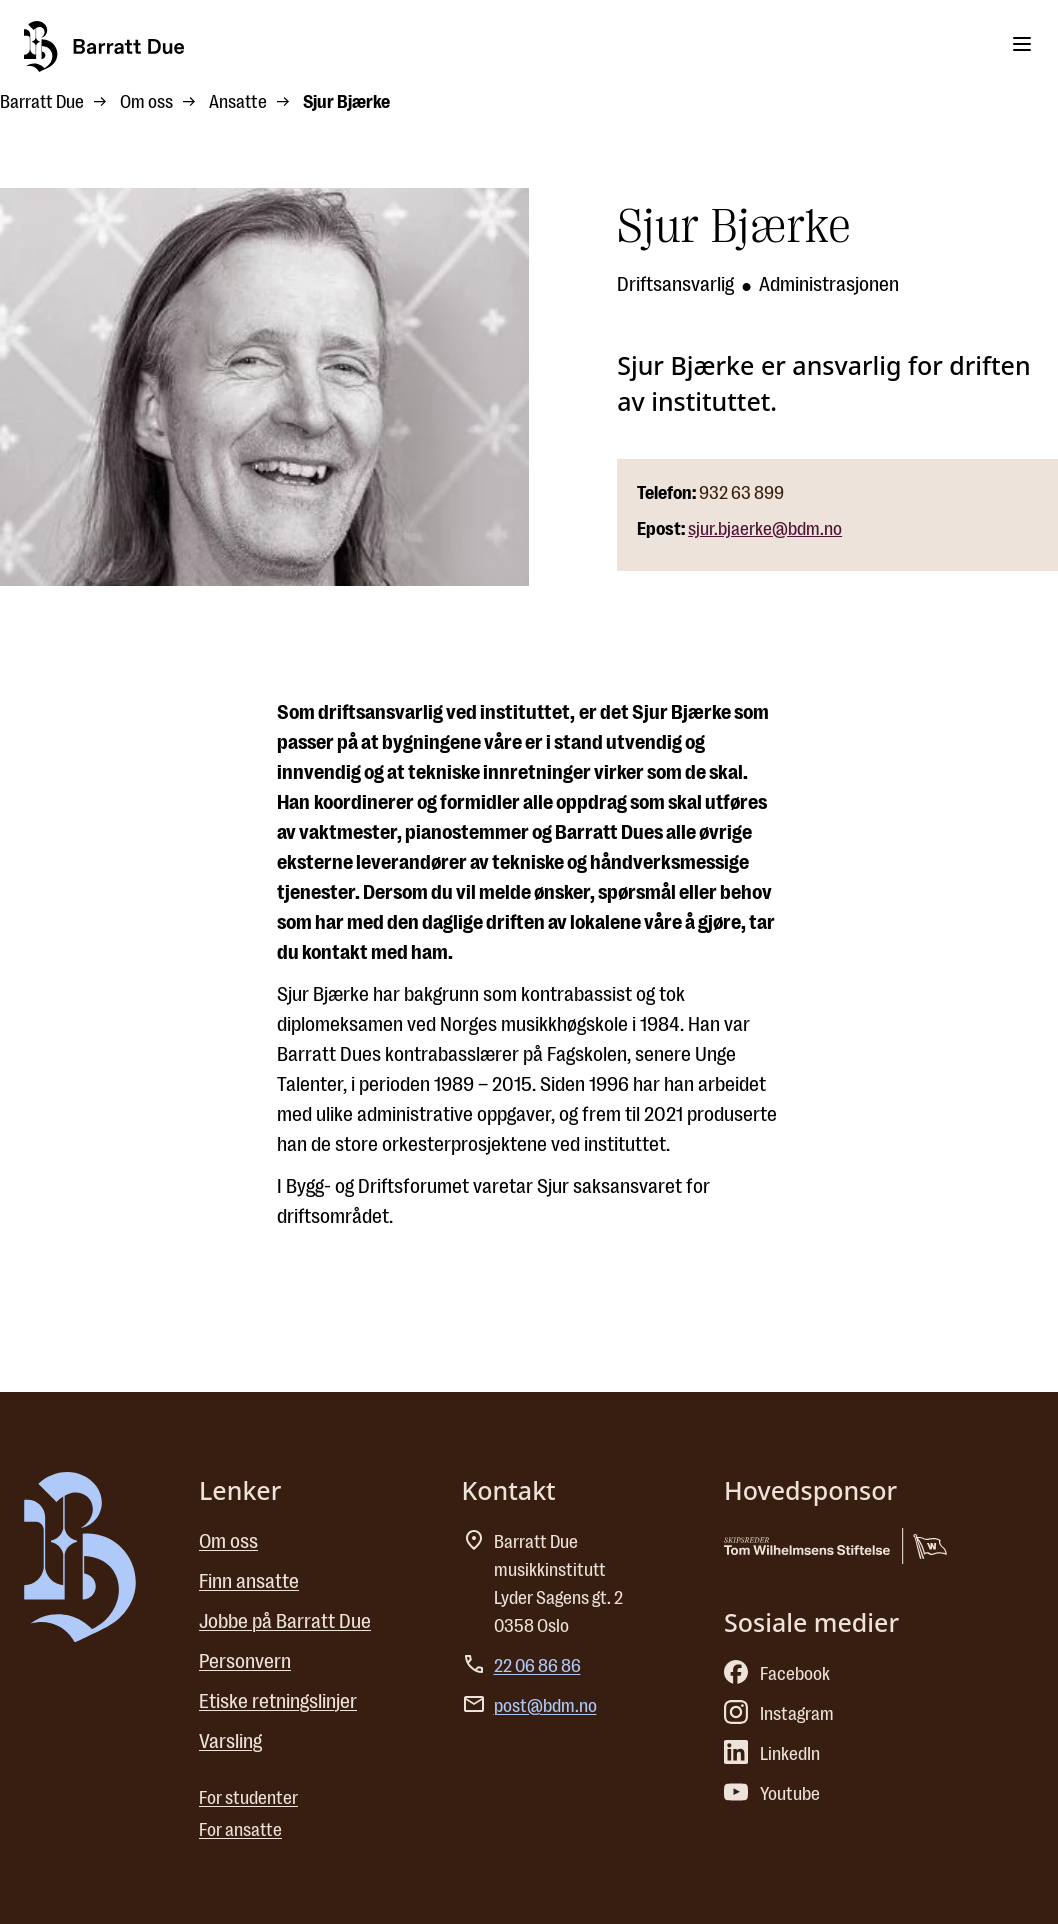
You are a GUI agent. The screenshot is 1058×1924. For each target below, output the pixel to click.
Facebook (777, 1674)
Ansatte (238, 102)
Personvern (245, 1661)
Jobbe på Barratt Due (285, 1621)
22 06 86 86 (537, 1666)
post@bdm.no (545, 1706)
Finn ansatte (249, 1581)
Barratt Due (42, 102)
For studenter (248, 1798)
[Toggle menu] (1022, 44)
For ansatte (240, 1830)
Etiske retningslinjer (278, 1701)
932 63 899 (741, 493)
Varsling (230, 1741)
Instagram (779, 1714)
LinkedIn (772, 1754)
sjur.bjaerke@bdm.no (765, 529)
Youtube (772, 1794)
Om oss (146, 102)
